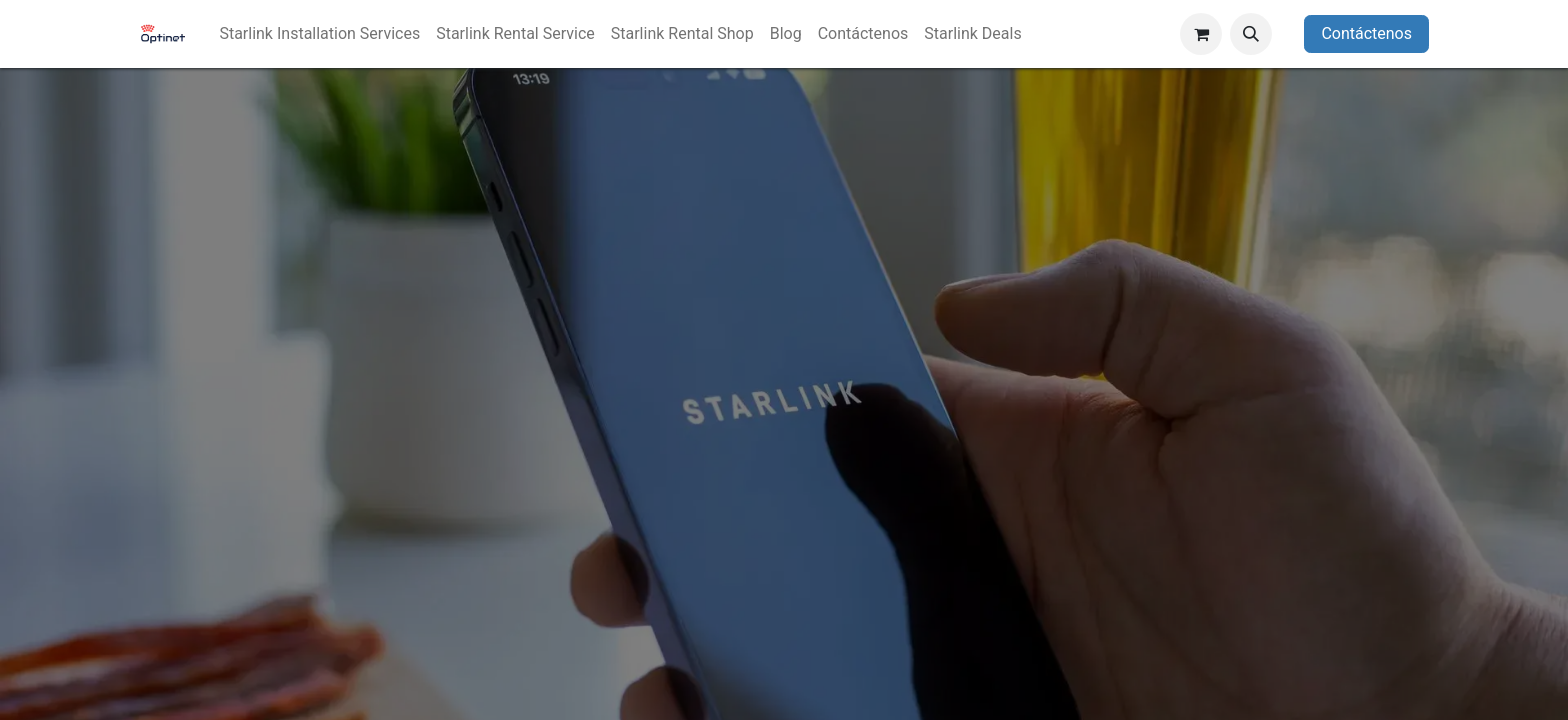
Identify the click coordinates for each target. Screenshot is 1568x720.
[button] (1251, 34)
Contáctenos (1366, 33)
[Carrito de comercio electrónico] (1201, 34)
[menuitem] (319, 34)
